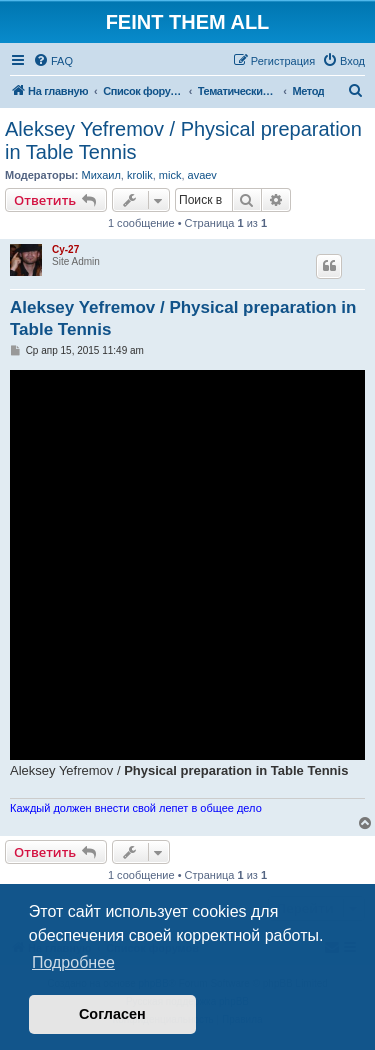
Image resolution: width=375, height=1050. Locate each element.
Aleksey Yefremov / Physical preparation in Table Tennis (183, 140)
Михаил (100, 175)
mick (170, 175)
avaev (202, 175)
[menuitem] (53, 61)
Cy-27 (65, 249)
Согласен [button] (112, 1014)
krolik (140, 175)
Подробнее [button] (73, 962)
